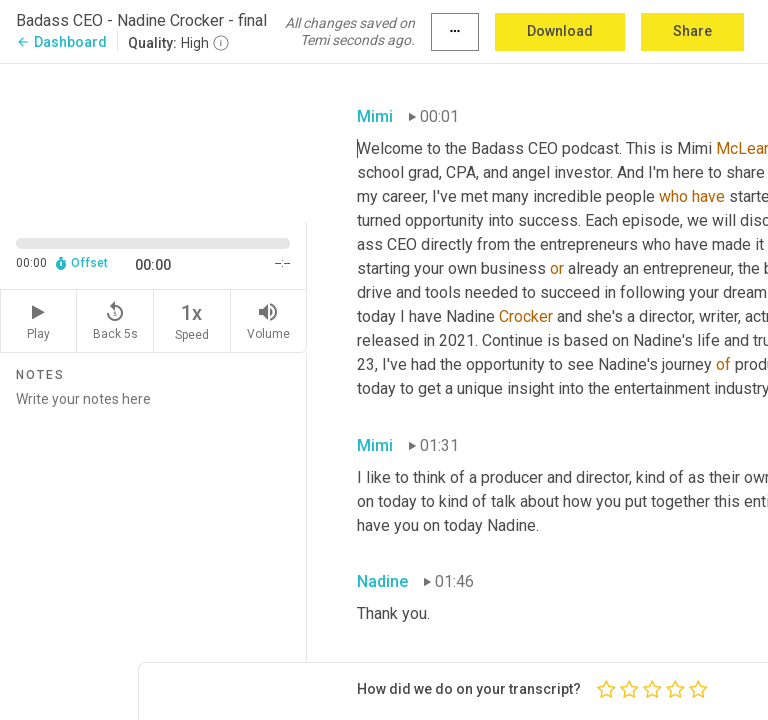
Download (560, 31)
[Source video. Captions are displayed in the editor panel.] (153, 141)
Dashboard (61, 42)
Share (692, 31)
